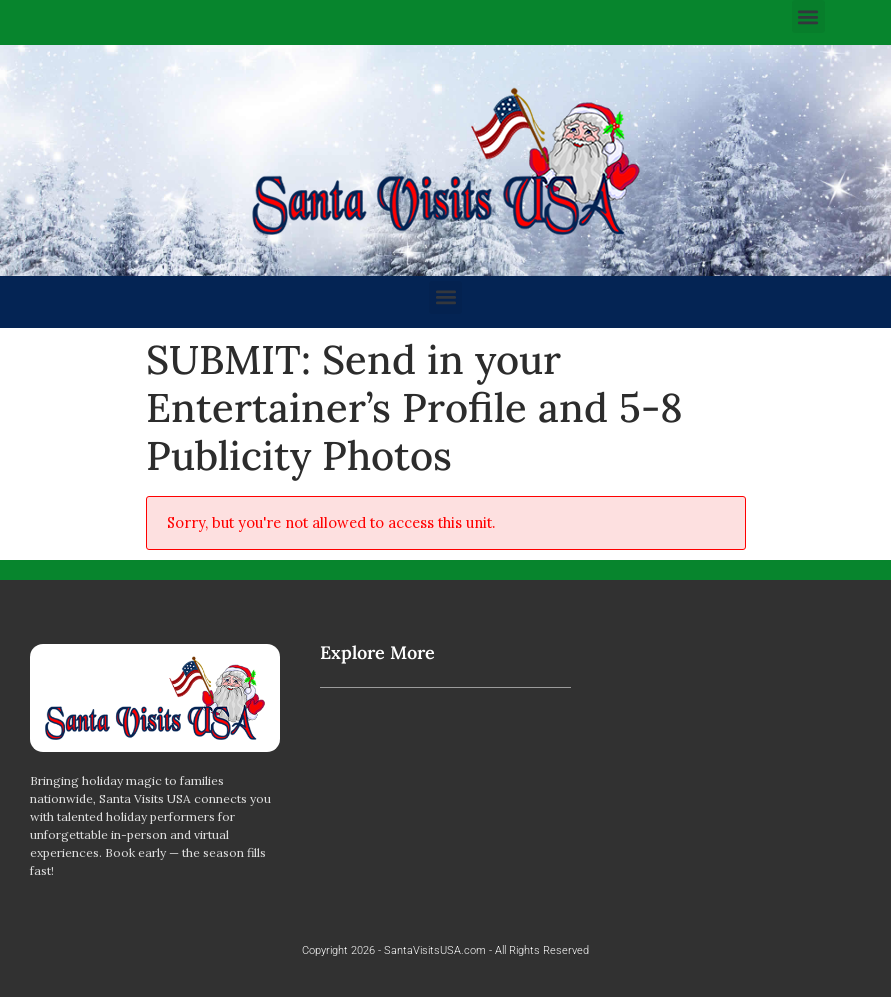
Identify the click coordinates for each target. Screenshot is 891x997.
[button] (808, 16)
